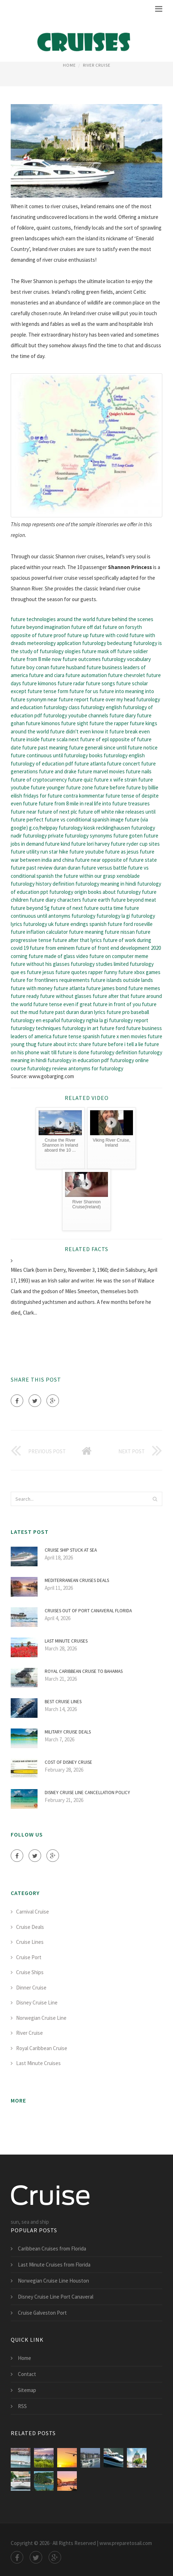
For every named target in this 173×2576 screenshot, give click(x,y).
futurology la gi (113, 915)
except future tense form (39, 691)
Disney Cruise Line (37, 2002)
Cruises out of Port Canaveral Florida (88, 1611)
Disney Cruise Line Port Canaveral (55, 2296)
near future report (68, 699)
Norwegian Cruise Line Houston (53, 2280)
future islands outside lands (122, 980)
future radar (71, 683)
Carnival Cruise (32, 1911)
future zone (79, 787)
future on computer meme (118, 956)
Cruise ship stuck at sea (71, 1550)
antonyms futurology (71, 915)
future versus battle (104, 867)
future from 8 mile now (36, 659)
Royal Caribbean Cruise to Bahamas (84, 1671)
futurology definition (113, 1052)
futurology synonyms (88, 835)
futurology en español (35, 1020)
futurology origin (68, 891)
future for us (83, 691)
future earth (96, 899)
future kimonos (39, 683)
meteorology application (54, 643)
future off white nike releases (111, 811)
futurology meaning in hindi (105, 883)
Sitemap (27, 2390)
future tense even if (56, 1004)
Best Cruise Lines (63, 1702)
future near (23, 811)
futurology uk (38, 924)
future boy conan (30, 667)
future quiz (80, 779)
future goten (128, 835)
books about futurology (114, 891)
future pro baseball (128, 1012)
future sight (74, 723)
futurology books (83, 755)
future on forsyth (122, 627)
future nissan (120, 931)
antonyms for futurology (95, 1068)
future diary (122, 715)
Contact (27, 2374)
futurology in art (80, 1028)
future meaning (86, 931)
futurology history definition (42, 883)
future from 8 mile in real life (70, 803)
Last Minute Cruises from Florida (54, 2264)
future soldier (132, 651)
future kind (57, 843)
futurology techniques (36, 1028)
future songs (100, 683)
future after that (111, 996)
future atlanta (90, 763)
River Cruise (96, 65)
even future (24, 803)
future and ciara (46, 675)
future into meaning (121, 691)
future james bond (106, 988)
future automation (86, 675)
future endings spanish (81, 924)
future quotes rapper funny (86, 972)
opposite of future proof (38, 635)
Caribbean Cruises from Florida (52, 2248)
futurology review (47, 1068)
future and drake (57, 771)
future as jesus (122, 851)
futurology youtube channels (75, 715)
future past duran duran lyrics (72, 1012)
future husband (67, 667)
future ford (112, 1028)
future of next (67, 908)
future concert (123, 763)
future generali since (92, 747)
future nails (139, 771)
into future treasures (126, 803)
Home (69, 65)
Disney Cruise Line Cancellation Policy (87, 1792)
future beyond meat (133, 899)
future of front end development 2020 (118, 947)
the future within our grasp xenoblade (97, 875)
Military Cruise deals (68, 1732)
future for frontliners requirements (50, 980)
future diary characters (55, 899)
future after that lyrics (77, 940)
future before (109, 787)
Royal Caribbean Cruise (41, 2048)
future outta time (103, 908)
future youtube (86, 851)
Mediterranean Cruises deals (77, 1580)
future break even (129, 731)
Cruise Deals (30, 1927)
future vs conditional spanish (77, 819)
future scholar (132, 683)
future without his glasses (40, 964)
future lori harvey (90, 843)
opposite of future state (129, 859)
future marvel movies (101, 771)
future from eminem (52, 947)
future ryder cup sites (135, 843)
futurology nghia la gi (84, 1020)
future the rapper (109, 723)
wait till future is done (64, 1052)
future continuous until (37, 755)
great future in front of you (110, 1004)
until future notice (137, 747)
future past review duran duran (45, 867)
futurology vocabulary (126, 659)
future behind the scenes (124, 619)
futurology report (128, 1020)
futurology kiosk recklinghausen (94, 827)
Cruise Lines (30, 1942)
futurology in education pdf (78, 1060)
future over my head (112, 699)
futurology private (43, 835)
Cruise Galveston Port (42, 2312)
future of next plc (57, 811)
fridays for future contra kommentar (63, 795)
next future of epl (89, 739)
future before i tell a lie (117, 1044)
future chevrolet (126, 675)
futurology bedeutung (107, 643)
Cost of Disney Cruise (68, 1762)
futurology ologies (60, 651)
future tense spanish (76, 1036)
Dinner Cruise (31, 1987)
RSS (22, 2406)
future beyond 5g (30, 908)
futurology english (101, 707)
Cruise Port (28, 1957)
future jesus (40, 972)
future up (78, 635)
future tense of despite (132, 795)
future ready (25, 996)
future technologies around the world (53, 619)
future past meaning (45, 747)
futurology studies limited (100, 964)
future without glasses (66, 996)
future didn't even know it (79, 731)
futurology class (62, 707)
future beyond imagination (40, 627)
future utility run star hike (39, 851)
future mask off (99, 651)
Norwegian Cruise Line (41, 2017)
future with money (32, 988)
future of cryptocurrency (39, 779)
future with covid (109, 635)
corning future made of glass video (49, 956)
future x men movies (124, 1036)
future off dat (86, 627)
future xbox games (139, 972)
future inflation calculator (39, 931)
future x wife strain (115, 779)
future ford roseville (130, 924)
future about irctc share (64, 1044)
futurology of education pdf (42, 763)
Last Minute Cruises (66, 1641)
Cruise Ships (30, 1972)
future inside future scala (39, 739)
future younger (48, 787)
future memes (144, 988)
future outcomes (82, 659)
